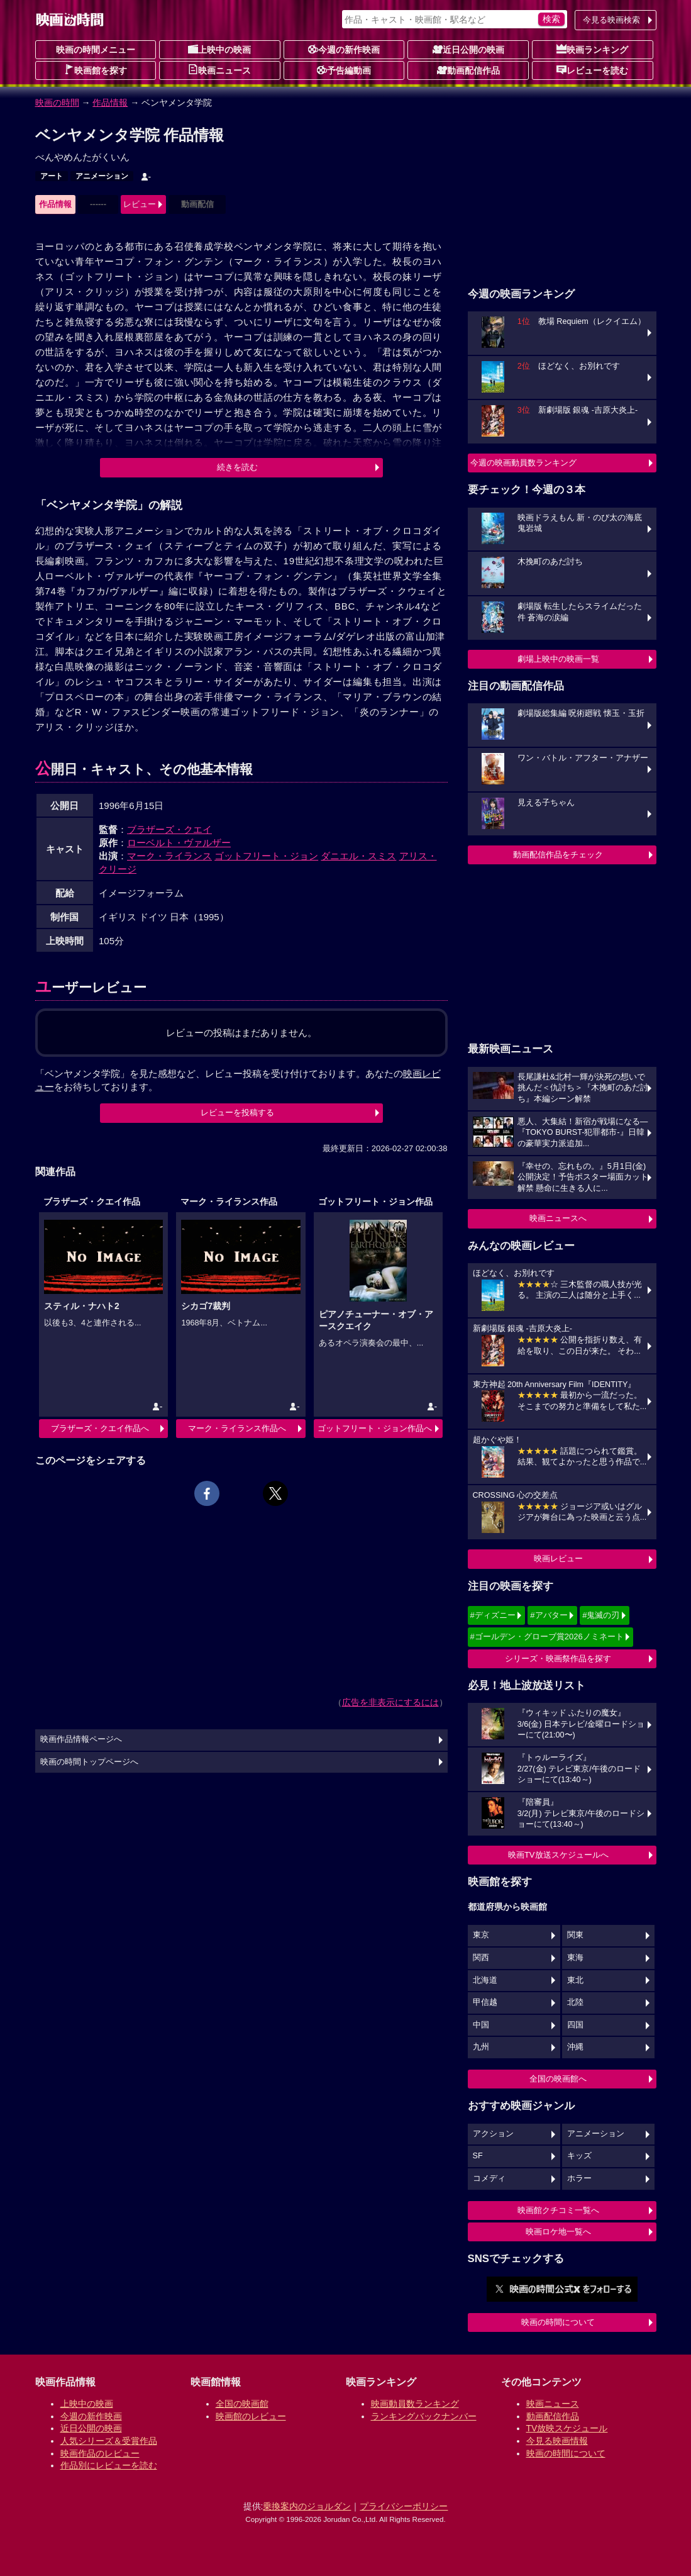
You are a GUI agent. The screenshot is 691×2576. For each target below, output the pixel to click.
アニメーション (101, 176)
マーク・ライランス (169, 855)
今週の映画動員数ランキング (523, 462)
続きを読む (237, 467)
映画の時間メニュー (95, 50)
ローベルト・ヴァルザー (179, 842)
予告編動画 (344, 69)
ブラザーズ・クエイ (169, 829)
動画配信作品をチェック (558, 854)
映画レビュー (558, 1558)
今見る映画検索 (611, 20)
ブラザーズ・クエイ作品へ (100, 1428)
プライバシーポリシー (404, 2506)
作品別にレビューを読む (108, 2465)
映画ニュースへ (558, 1218)
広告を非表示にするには (390, 1702)
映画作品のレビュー (100, 2453)
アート (51, 176)
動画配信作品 (468, 69)
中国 (481, 2025)
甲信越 (485, 2002)
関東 (575, 1935)
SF (478, 2155)
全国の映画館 (242, 2404)
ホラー (579, 2178)
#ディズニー (493, 1615)
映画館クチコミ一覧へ (558, 2210)
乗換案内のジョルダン (307, 2506)
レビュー (139, 204)
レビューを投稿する (237, 1112)
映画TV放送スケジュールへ (558, 1855)
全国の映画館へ (558, 2078)
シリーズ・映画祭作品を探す (558, 1658)
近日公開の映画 (468, 49)
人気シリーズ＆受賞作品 (108, 2441)
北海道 (485, 1980)
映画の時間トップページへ (89, 1762)
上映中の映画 (219, 49)
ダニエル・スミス (358, 855)
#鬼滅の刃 (600, 1615)
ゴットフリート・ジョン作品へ (375, 1428)
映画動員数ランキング (415, 2404)
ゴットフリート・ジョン (266, 855)
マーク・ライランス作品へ (237, 1428)
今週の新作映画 (344, 49)
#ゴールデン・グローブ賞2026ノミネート (547, 1636)
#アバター (548, 1615)
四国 (575, 2025)
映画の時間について (558, 2322)
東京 (481, 1935)
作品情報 (110, 103)
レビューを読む (592, 69)
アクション (493, 2133)
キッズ (579, 2155)
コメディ (489, 2178)
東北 (575, 1980)
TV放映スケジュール (567, 2428)
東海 (575, 1957)
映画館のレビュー (251, 2416)
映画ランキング (592, 49)
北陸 (575, 2002)
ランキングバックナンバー (424, 2416)
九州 (481, 2047)
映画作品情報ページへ (81, 1739)
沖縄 (575, 2047)
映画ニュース (219, 69)
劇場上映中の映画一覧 (558, 659)
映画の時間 (57, 103)
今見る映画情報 (557, 2441)
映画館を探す (95, 69)
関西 (481, 1957)
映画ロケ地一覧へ (558, 2231)
